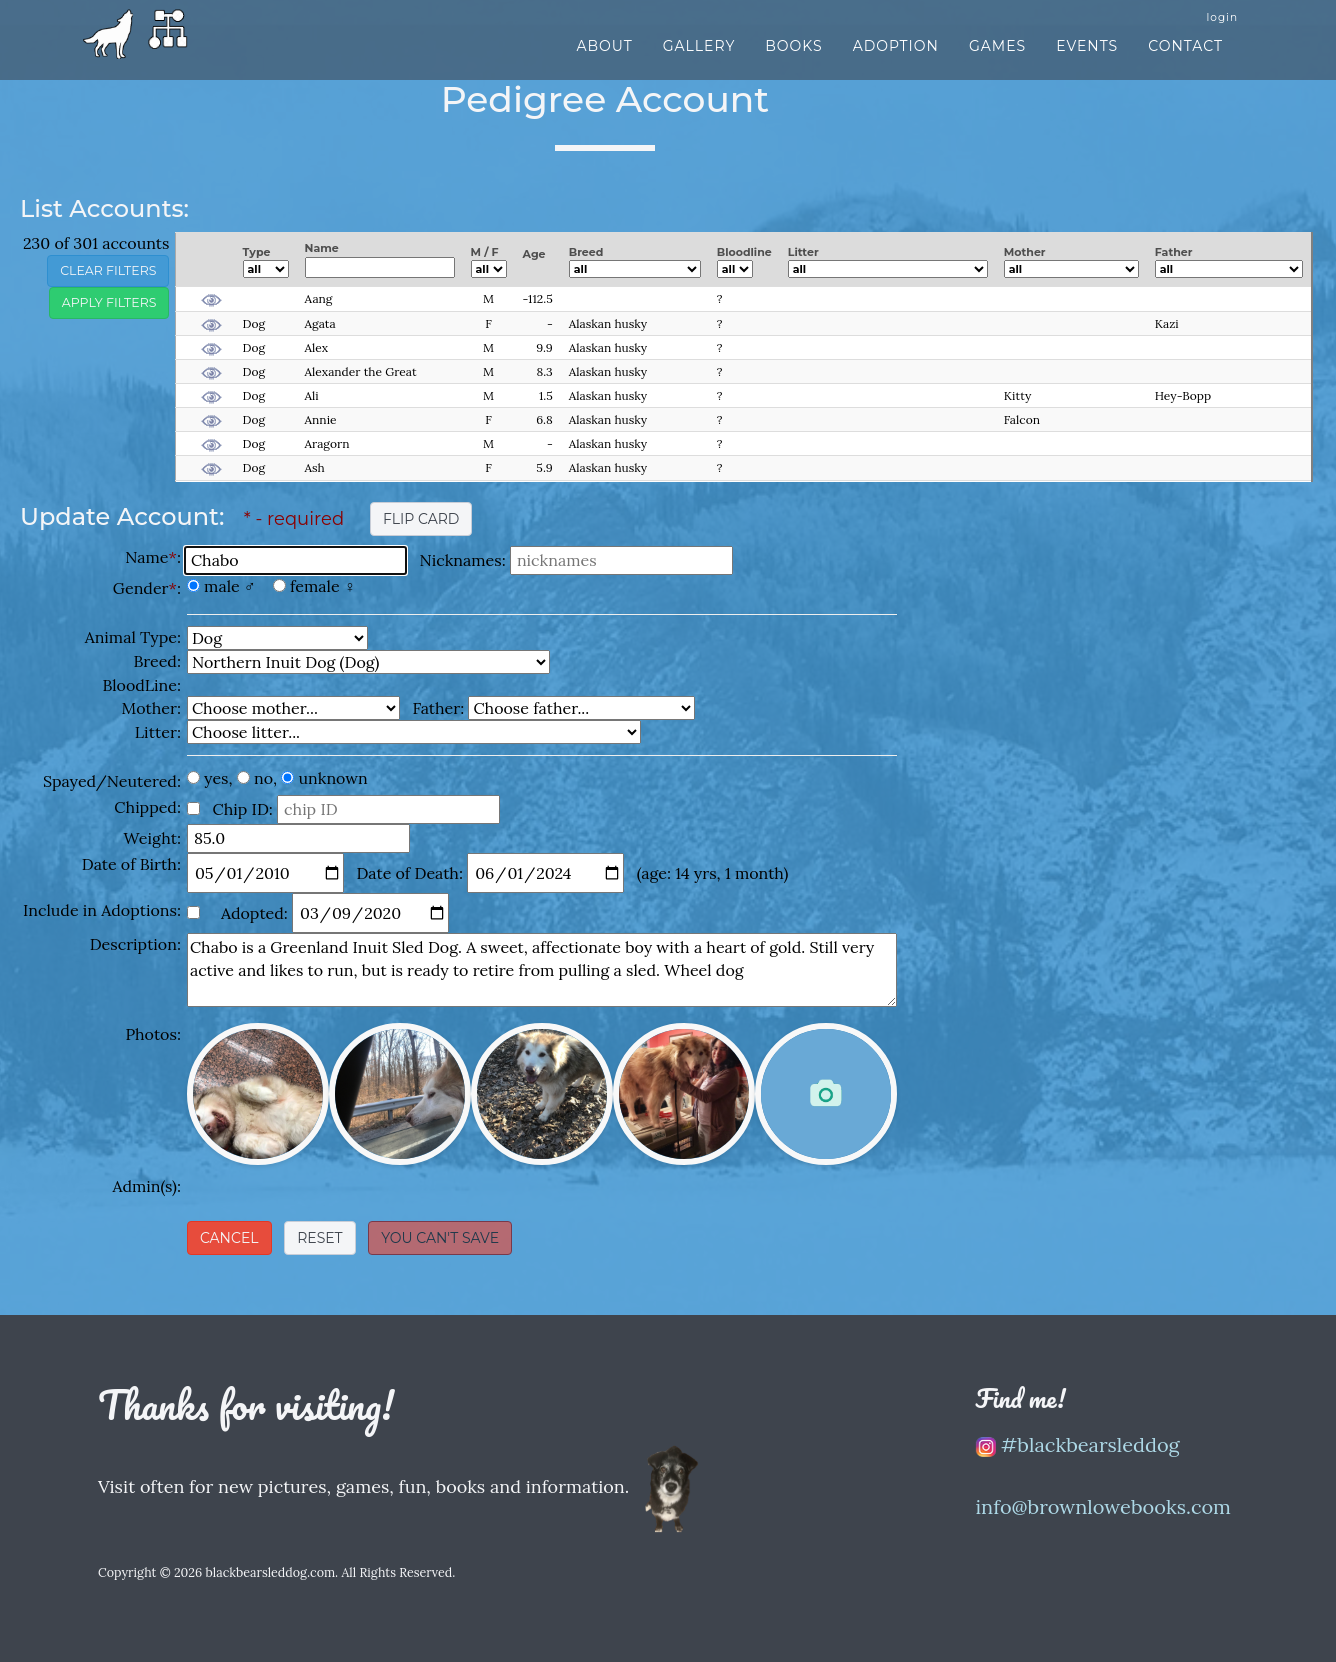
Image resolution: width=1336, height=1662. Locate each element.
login (1222, 28)
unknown (333, 778)
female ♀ (323, 586)
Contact (1185, 57)
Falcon (1022, 419)
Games (997, 57)
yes (216, 778)
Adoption (896, 57)
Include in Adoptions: (102, 910)
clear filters (108, 270)
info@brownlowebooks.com (1104, 1506)
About (604, 57)
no (263, 778)
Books (793, 57)
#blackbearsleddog (1078, 1444)
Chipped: (147, 807)
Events (1087, 57)
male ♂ (230, 586)
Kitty (1018, 395)
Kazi (1167, 323)
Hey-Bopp (1183, 395)
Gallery (699, 57)
